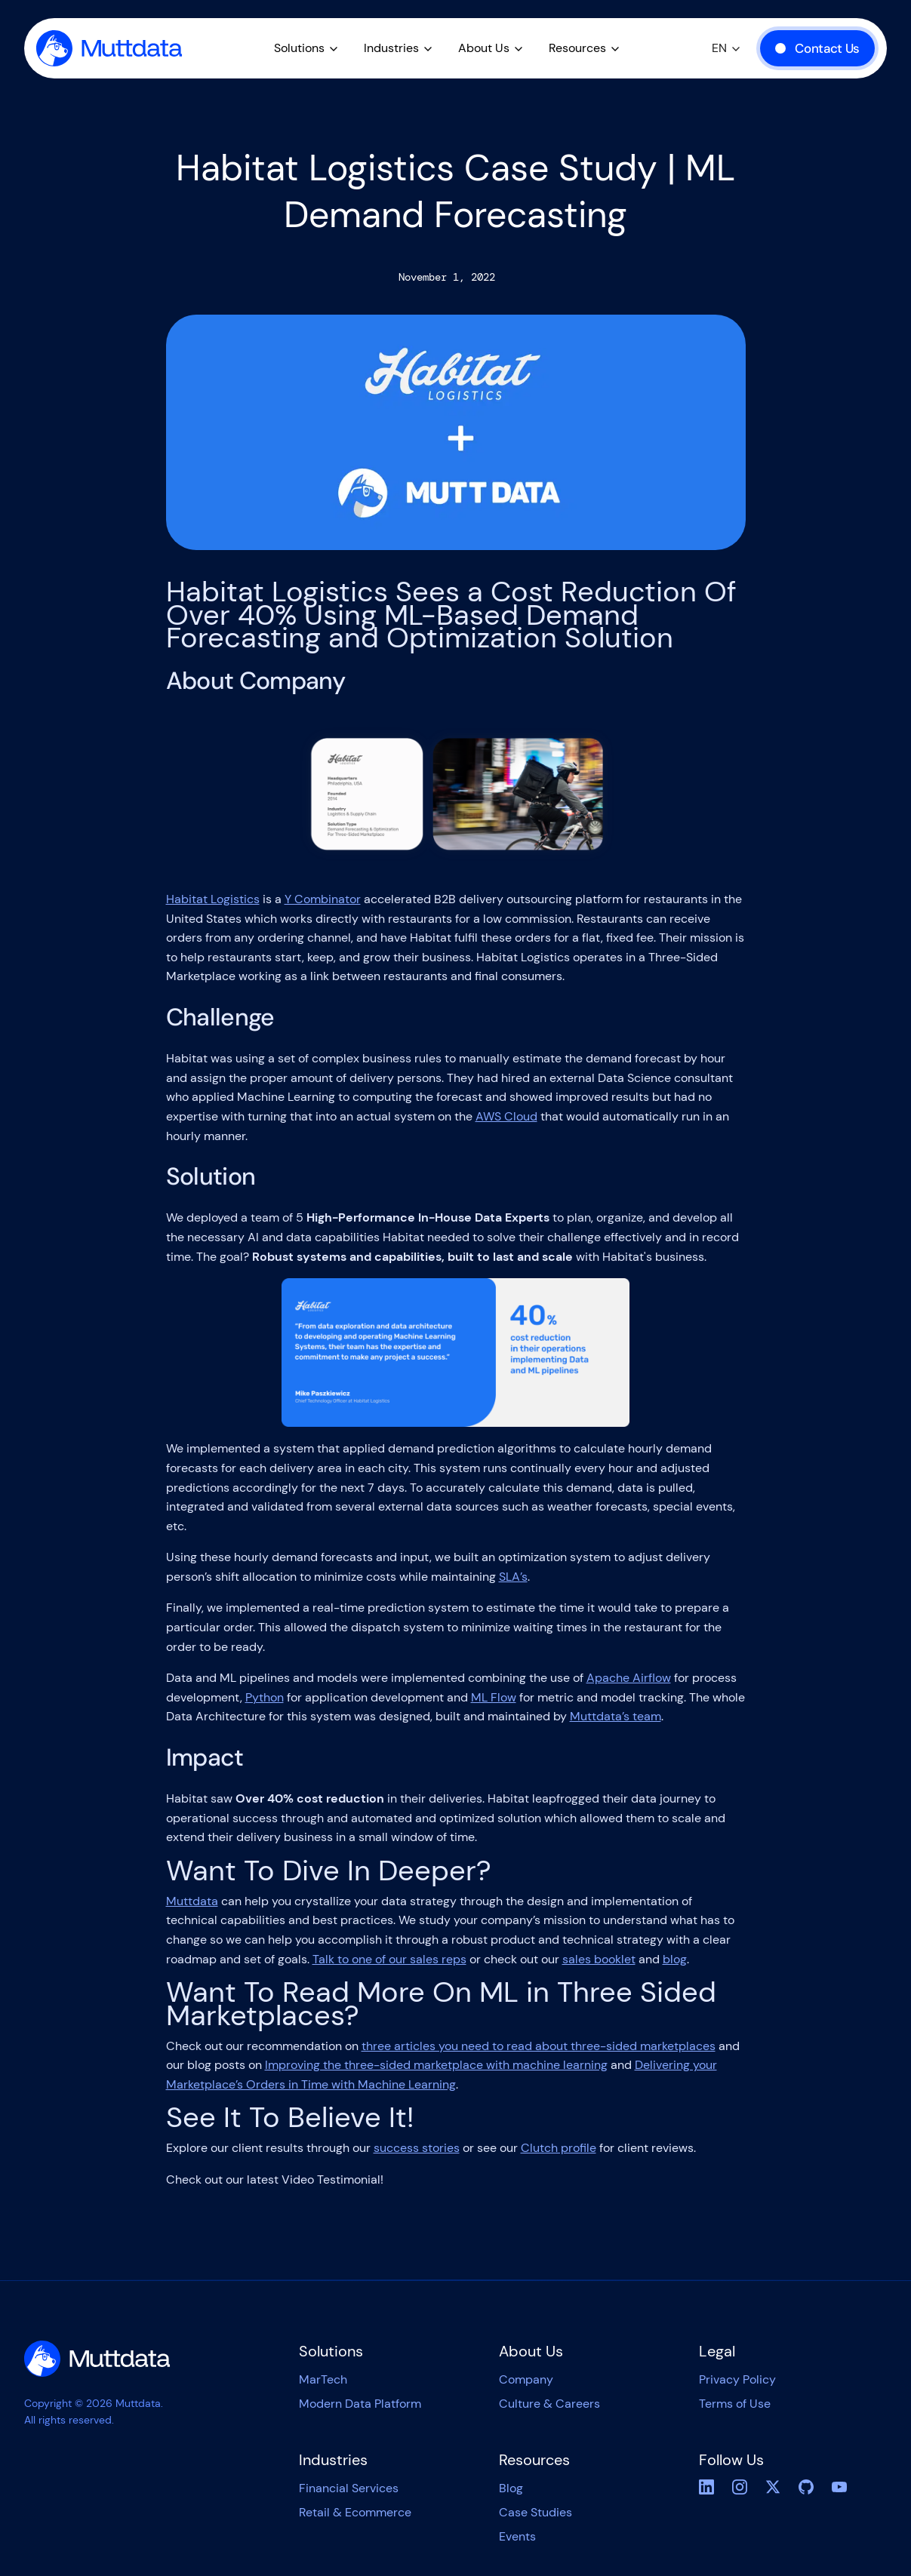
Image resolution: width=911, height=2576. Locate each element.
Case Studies (535, 2512)
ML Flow (493, 1697)
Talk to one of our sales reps (389, 1959)
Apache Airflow (628, 1678)
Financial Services (349, 2488)
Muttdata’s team (615, 1716)
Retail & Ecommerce (355, 2512)
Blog (511, 2488)
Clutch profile (558, 2148)
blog (675, 1959)
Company (526, 2379)
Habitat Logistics (213, 899)
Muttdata (192, 1901)
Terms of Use (735, 2404)
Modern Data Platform (360, 2404)
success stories (417, 2148)
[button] (307, 48)
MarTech (323, 2379)
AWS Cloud (506, 1116)
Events (517, 2536)
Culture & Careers (549, 2404)
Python (264, 1697)
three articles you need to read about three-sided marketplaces (539, 2046)
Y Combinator (323, 899)
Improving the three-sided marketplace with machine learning (436, 2065)
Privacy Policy (737, 2379)
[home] (109, 48)
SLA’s (513, 1577)
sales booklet (599, 1959)
